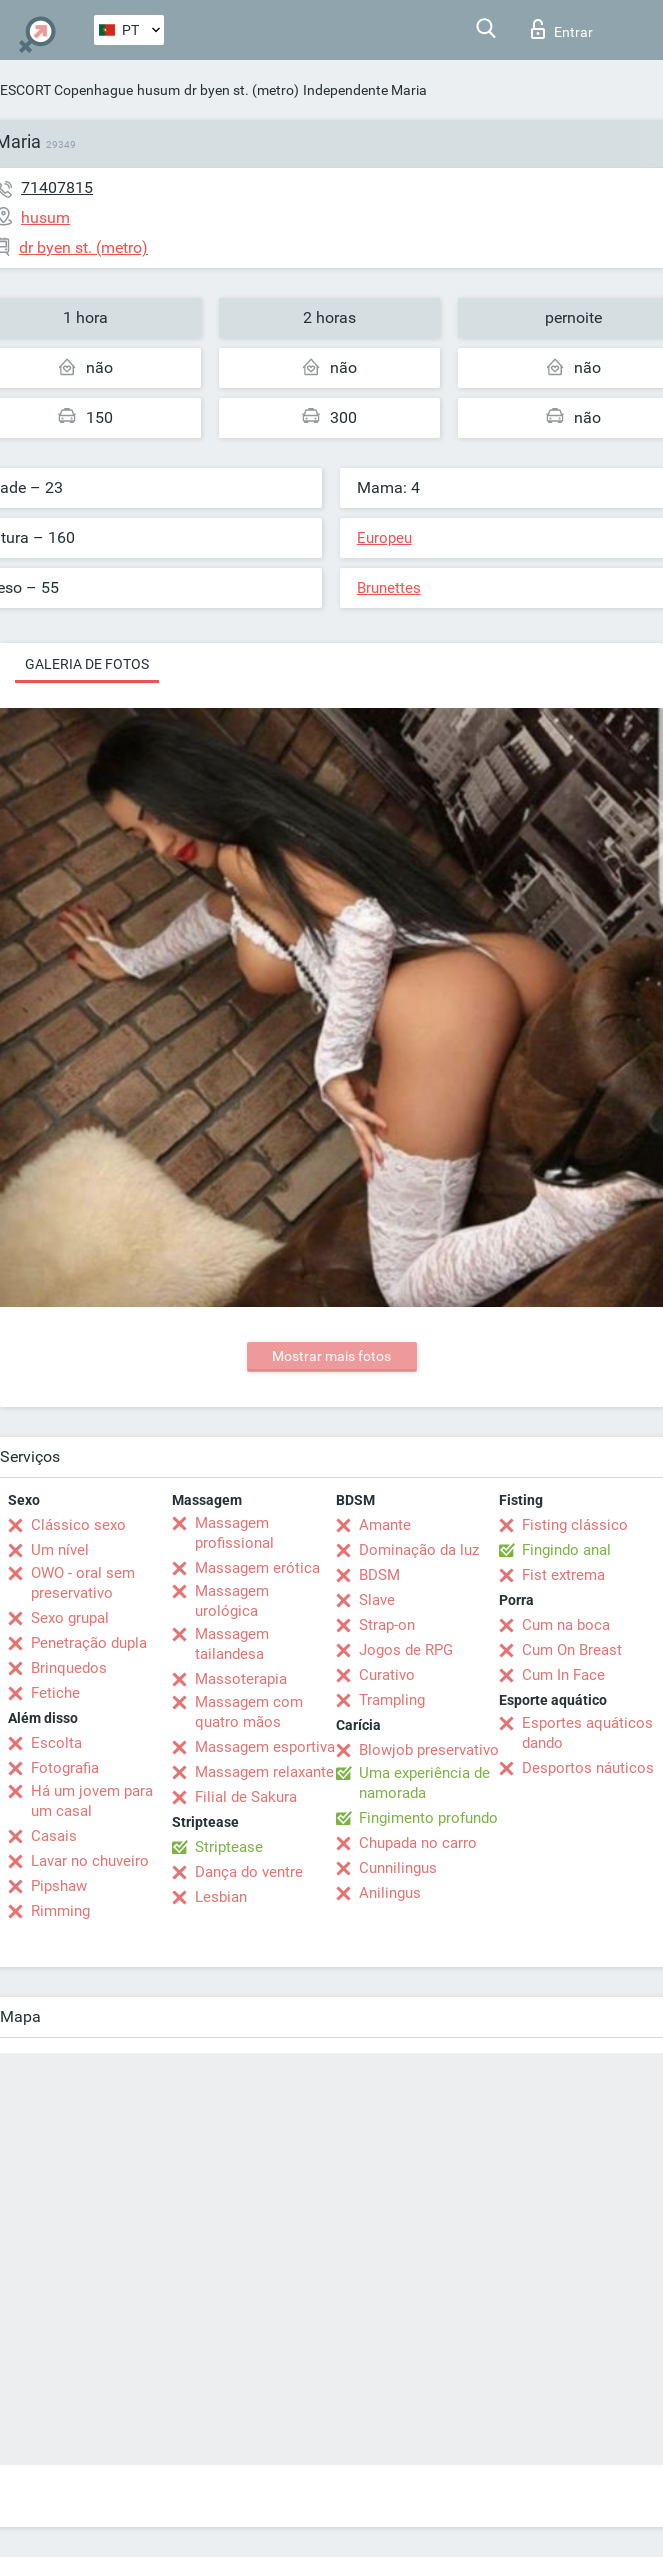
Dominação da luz (419, 1550)
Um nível (60, 1550)
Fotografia (65, 1768)
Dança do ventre (249, 1872)
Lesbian (221, 1897)
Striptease (229, 1847)
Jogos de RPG (406, 1650)
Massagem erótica (257, 1568)
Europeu (384, 538)
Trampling (392, 1700)
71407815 (57, 187)
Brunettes (389, 588)
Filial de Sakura (246, 1797)
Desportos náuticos (588, 1768)
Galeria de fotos (87, 664)
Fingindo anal (566, 1550)
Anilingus (390, 1893)
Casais (54, 1836)
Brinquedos (69, 1668)
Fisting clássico (575, 1525)
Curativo (387, 1675)
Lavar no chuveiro (90, 1861)
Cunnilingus (398, 1868)
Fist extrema (563, 1575)
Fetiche (55, 1693)
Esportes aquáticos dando (587, 1733)
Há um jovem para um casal (92, 1801)
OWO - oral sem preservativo (83, 1583)
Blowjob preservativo (429, 1750)
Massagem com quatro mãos (249, 1712)
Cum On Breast (572, 1650)
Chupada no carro (418, 1843)
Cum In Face (563, 1675)
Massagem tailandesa (232, 1644)
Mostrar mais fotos (331, 1356)
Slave (377, 1600)
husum (158, 90)
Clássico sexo (78, 1525)
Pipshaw (59, 1886)
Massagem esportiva (265, 1747)
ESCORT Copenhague (66, 90)
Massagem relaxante (264, 1772)
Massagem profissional (234, 1533)
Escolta (56, 1743)
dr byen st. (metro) (241, 90)
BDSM (379, 1575)
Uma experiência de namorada (424, 1783)
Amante (385, 1525)
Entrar (562, 29)
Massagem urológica (232, 1601)
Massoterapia (241, 1679)
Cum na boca (566, 1625)
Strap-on (387, 1625)
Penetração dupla (89, 1643)
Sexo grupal (70, 1618)
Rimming (60, 1911)
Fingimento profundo (428, 1818)
